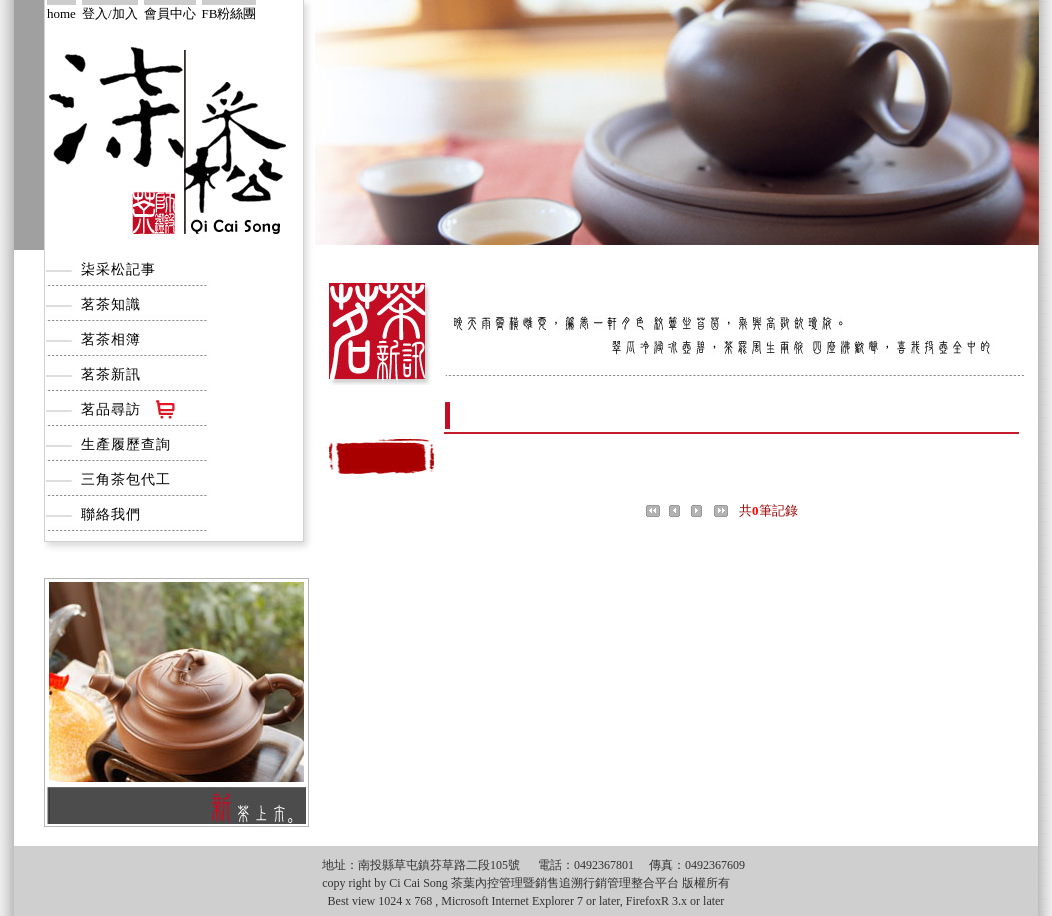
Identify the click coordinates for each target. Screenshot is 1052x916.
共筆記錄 (768, 510)
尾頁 (724, 511)
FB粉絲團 (229, 13)
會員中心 (170, 13)
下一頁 (701, 511)
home (61, 13)
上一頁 (679, 511)
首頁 (656, 511)
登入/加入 (110, 13)
